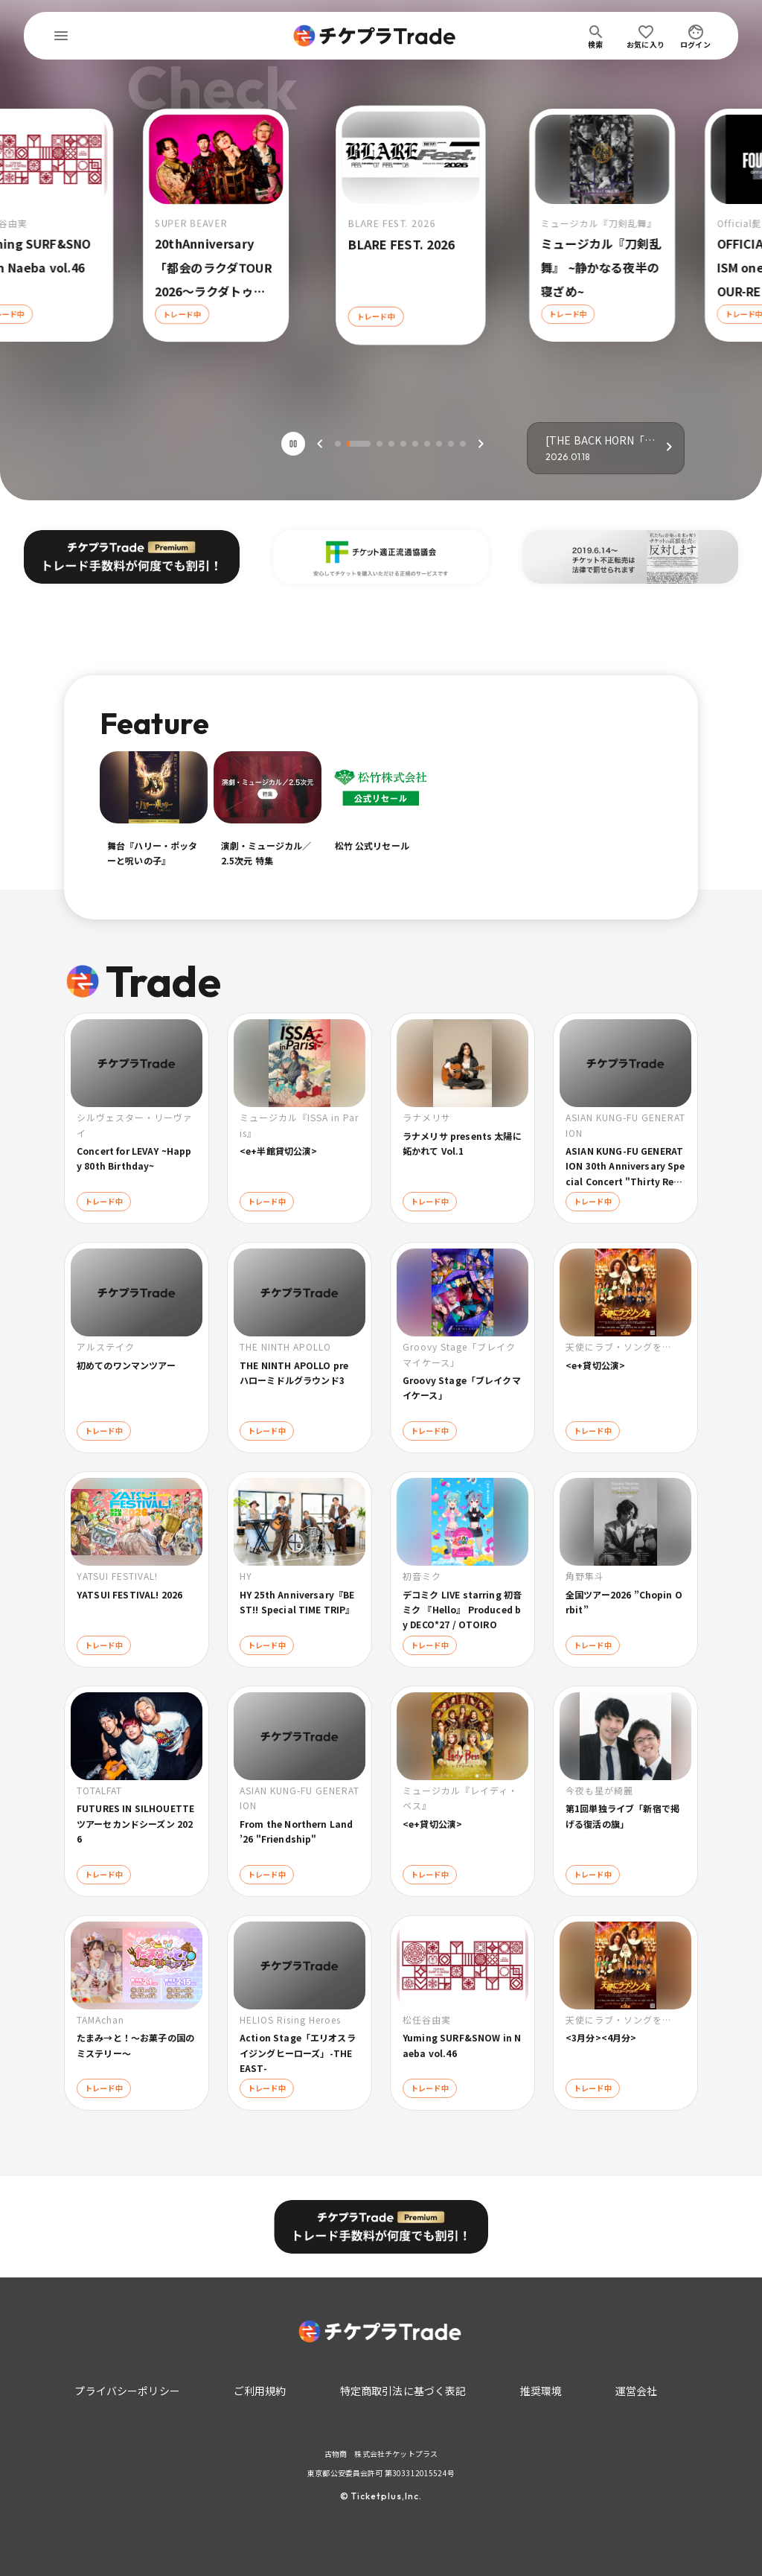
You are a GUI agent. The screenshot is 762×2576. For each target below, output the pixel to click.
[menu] (61, 36)
